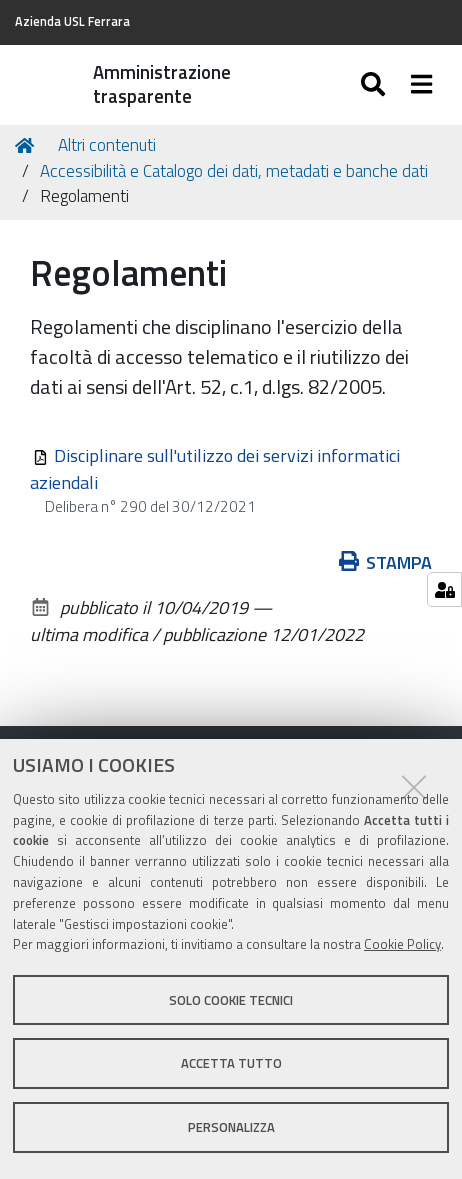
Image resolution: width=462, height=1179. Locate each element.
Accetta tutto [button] (231, 1063)
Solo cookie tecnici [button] (231, 1000)
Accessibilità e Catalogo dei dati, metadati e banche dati (234, 171)
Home (28, 145)
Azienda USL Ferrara (72, 21)
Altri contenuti (107, 145)
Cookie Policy (402, 944)
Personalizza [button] (231, 1127)
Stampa (386, 562)
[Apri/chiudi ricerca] (375, 85)
